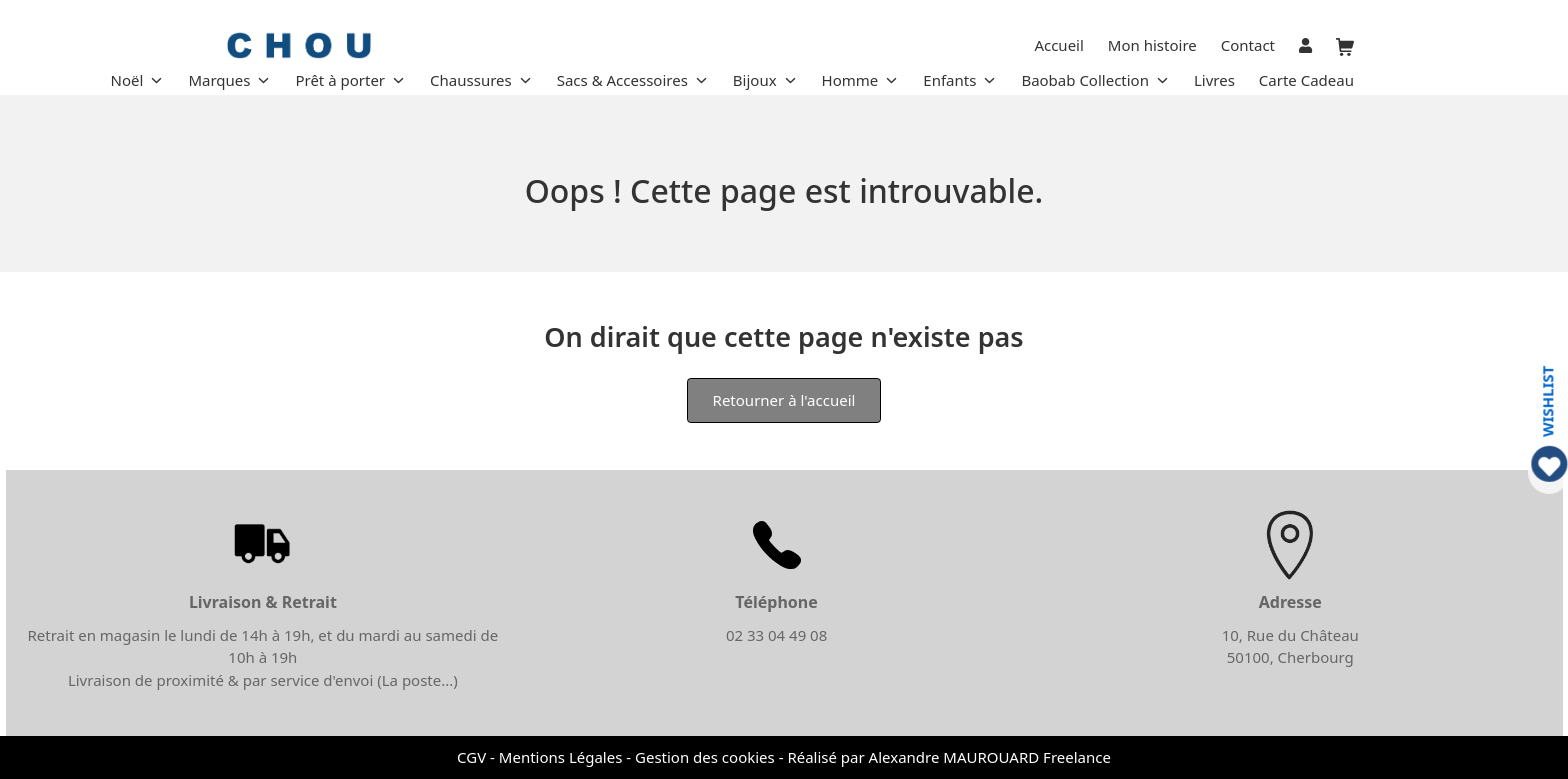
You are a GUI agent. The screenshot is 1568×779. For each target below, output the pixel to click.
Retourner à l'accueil (784, 400)
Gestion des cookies (705, 757)
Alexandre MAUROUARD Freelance (990, 757)
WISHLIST (1547, 400)
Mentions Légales (561, 757)
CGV (471, 757)
